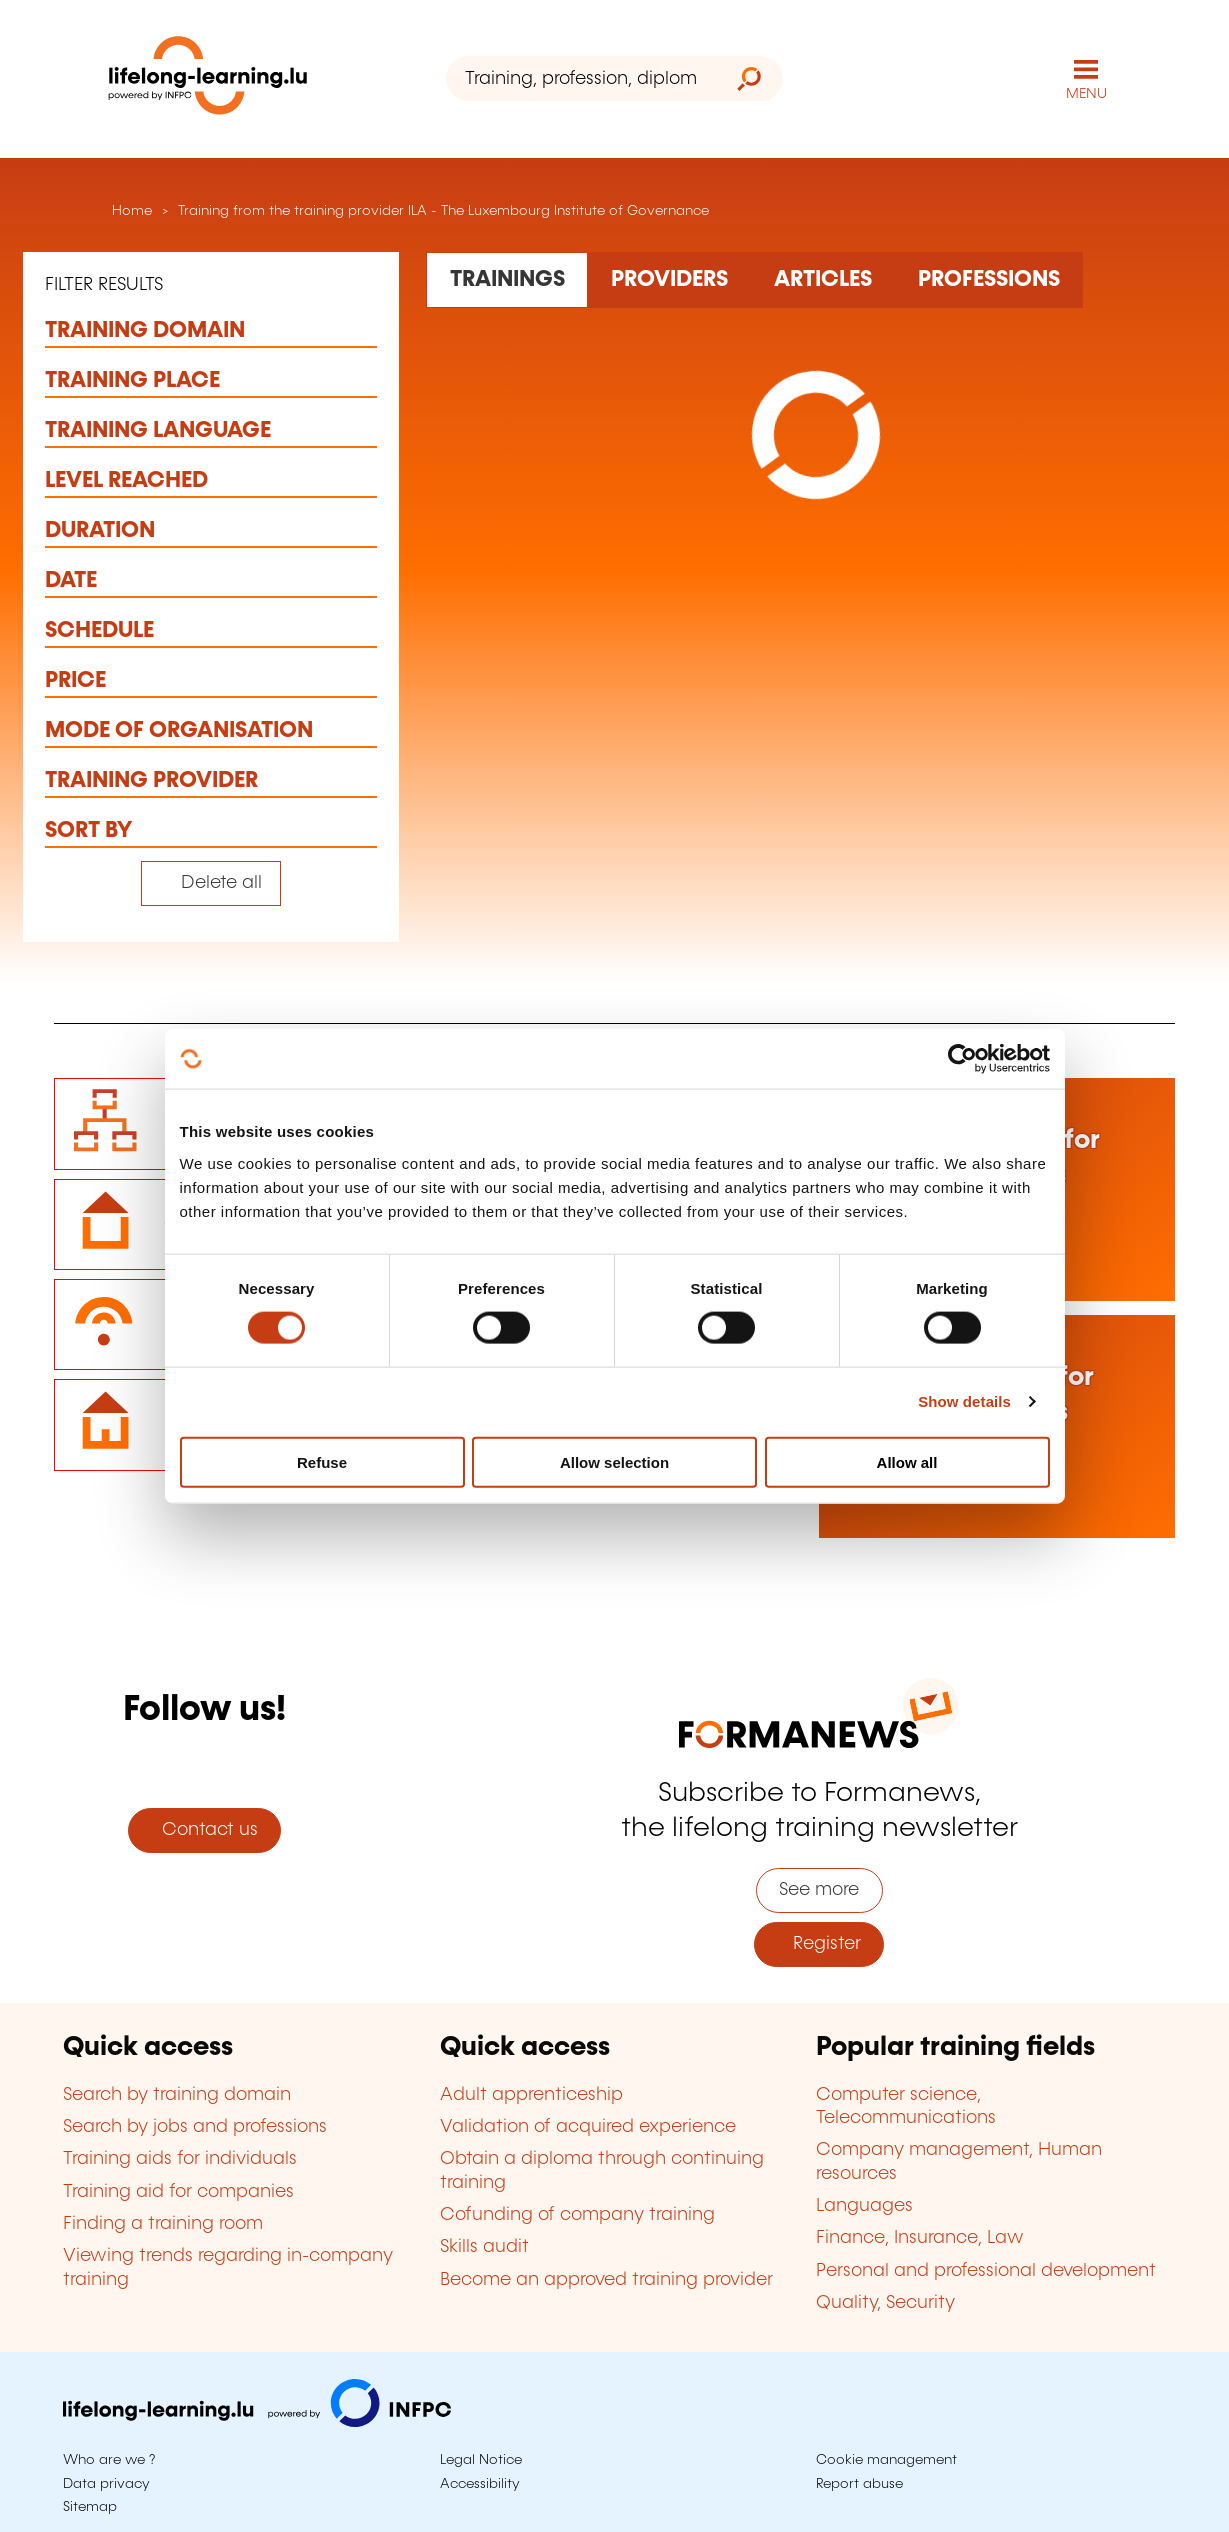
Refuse (322, 1461)
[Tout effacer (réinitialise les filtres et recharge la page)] (211, 883)
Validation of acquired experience (588, 2127)
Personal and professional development (986, 2271)
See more (819, 1890)
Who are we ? (109, 2460)
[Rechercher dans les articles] (822, 280)
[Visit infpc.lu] (257, 2422)
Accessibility (480, 2484)
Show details (964, 1401)
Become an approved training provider (606, 2280)
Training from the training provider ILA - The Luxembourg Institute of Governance (443, 211)
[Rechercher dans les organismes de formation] (669, 280)
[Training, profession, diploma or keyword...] (581, 78)
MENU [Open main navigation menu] (1086, 94)
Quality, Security (885, 2303)
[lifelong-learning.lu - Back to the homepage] (208, 79)
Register (819, 1944)
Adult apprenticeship (531, 2095)
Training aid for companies (178, 2192)
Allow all (907, 1461)
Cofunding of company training (577, 2215)
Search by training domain (177, 2095)
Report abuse (859, 2484)
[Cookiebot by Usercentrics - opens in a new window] (962, 1059)
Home (130, 211)
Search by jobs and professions (195, 2127)
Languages (864, 2206)
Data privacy (106, 2484)
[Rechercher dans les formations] (507, 280)
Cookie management (886, 2460)
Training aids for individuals (180, 2159)
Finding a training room (163, 2224)
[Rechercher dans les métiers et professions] (988, 280)
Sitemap (90, 2507)
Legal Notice (481, 2460)
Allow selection (614, 1461)
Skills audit (484, 2247)
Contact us (205, 1830)
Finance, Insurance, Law (920, 2238)
